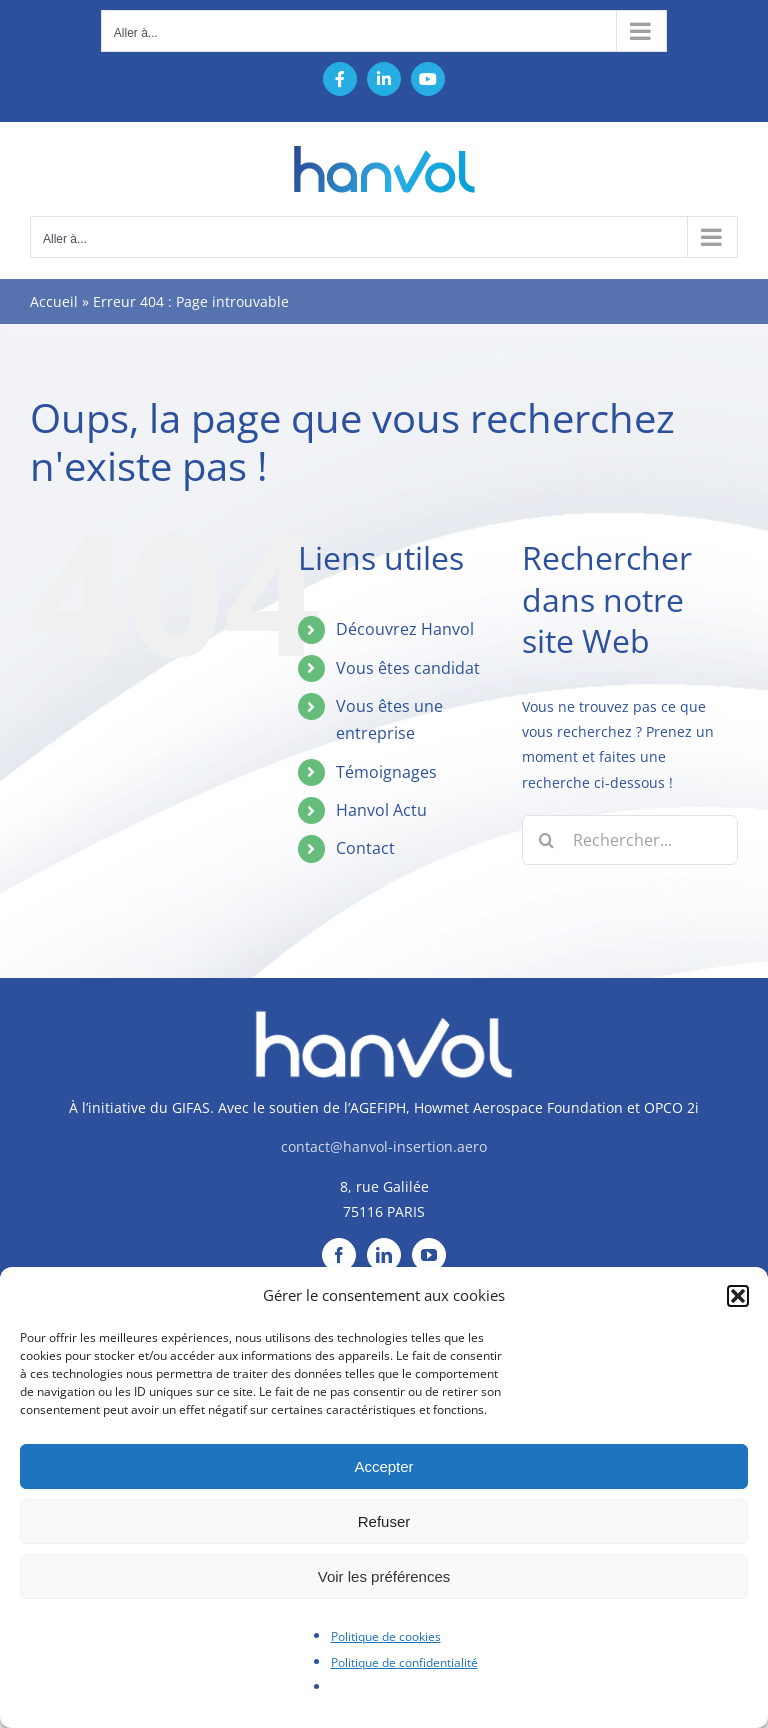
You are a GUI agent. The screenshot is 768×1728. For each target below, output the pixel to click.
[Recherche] (547, 840)
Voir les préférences (384, 1576)
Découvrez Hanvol (405, 629)
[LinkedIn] (384, 1255)
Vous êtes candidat (408, 668)
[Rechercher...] (630, 840)
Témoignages (386, 772)
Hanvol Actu (381, 810)
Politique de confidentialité (404, 1662)
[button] (738, 1296)
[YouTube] (429, 1255)
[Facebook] (339, 1255)
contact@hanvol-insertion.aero (384, 1146)
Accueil (54, 301)
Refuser (384, 1521)
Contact (365, 848)
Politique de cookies (386, 1636)
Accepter (383, 1466)
